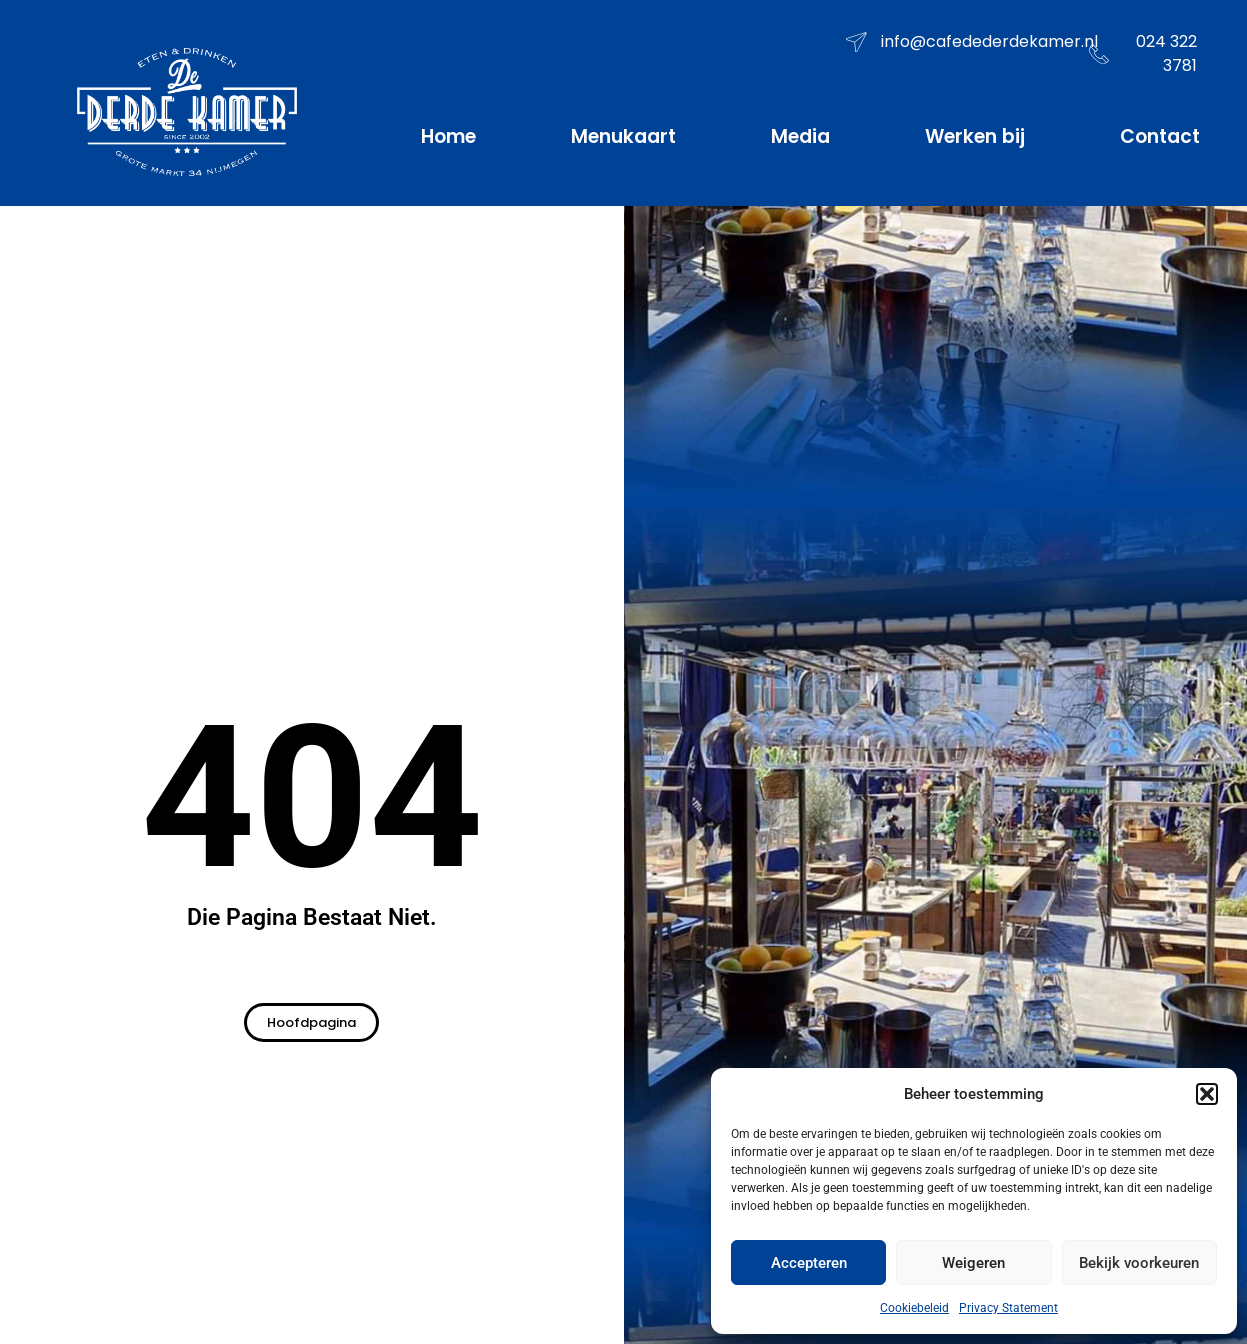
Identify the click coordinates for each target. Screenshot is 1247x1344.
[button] (1207, 1094)
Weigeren (973, 1263)
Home (448, 136)
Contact (1160, 136)
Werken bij (975, 136)
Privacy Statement (1008, 1308)
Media (800, 136)
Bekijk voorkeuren (1139, 1263)
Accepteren (809, 1263)
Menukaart (623, 136)
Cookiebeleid (914, 1308)
